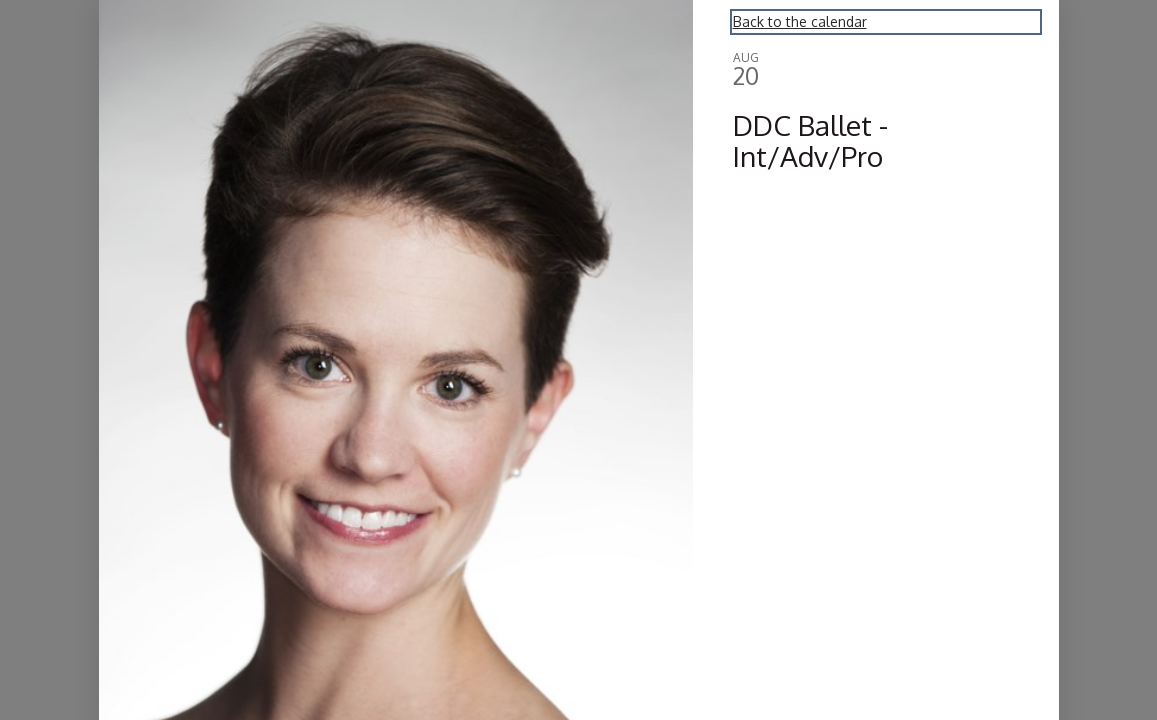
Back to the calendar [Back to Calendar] (800, 21)
